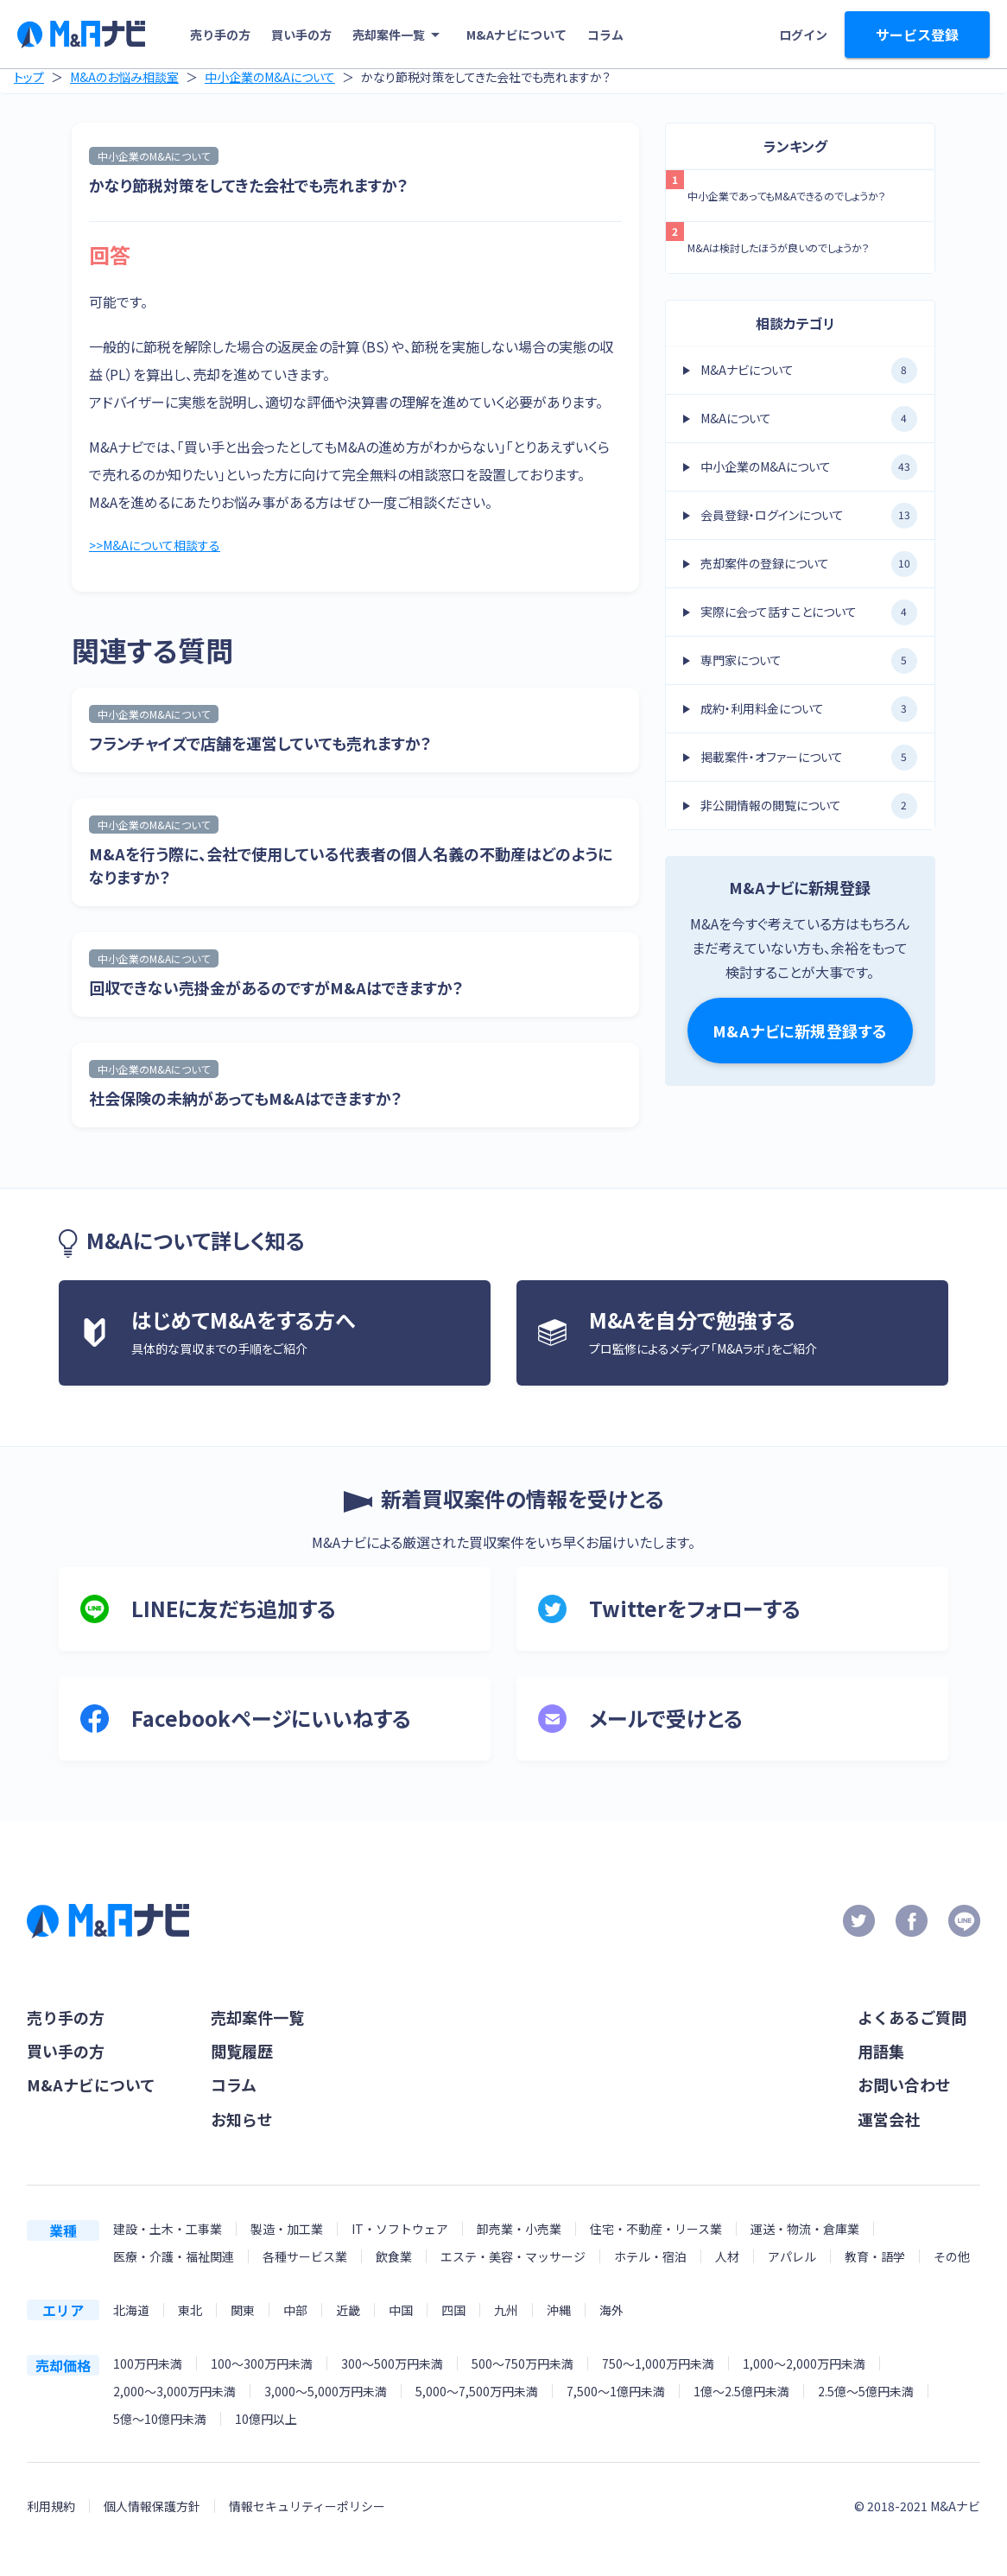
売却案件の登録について (808, 564)
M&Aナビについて (516, 34)
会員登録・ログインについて (808, 516)
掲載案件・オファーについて (808, 758)
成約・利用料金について (808, 709)
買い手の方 (301, 34)
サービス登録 (917, 34)
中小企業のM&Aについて (270, 77)
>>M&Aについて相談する (163, 546)
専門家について (808, 661)
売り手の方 (220, 34)
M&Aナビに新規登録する (800, 1030)
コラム (605, 34)
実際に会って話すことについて (808, 612)
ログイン (803, 34)
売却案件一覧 (399, 34)
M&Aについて (808, 419)
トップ (29, 77)
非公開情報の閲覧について (808, 806)
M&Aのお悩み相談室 (124, 77)
